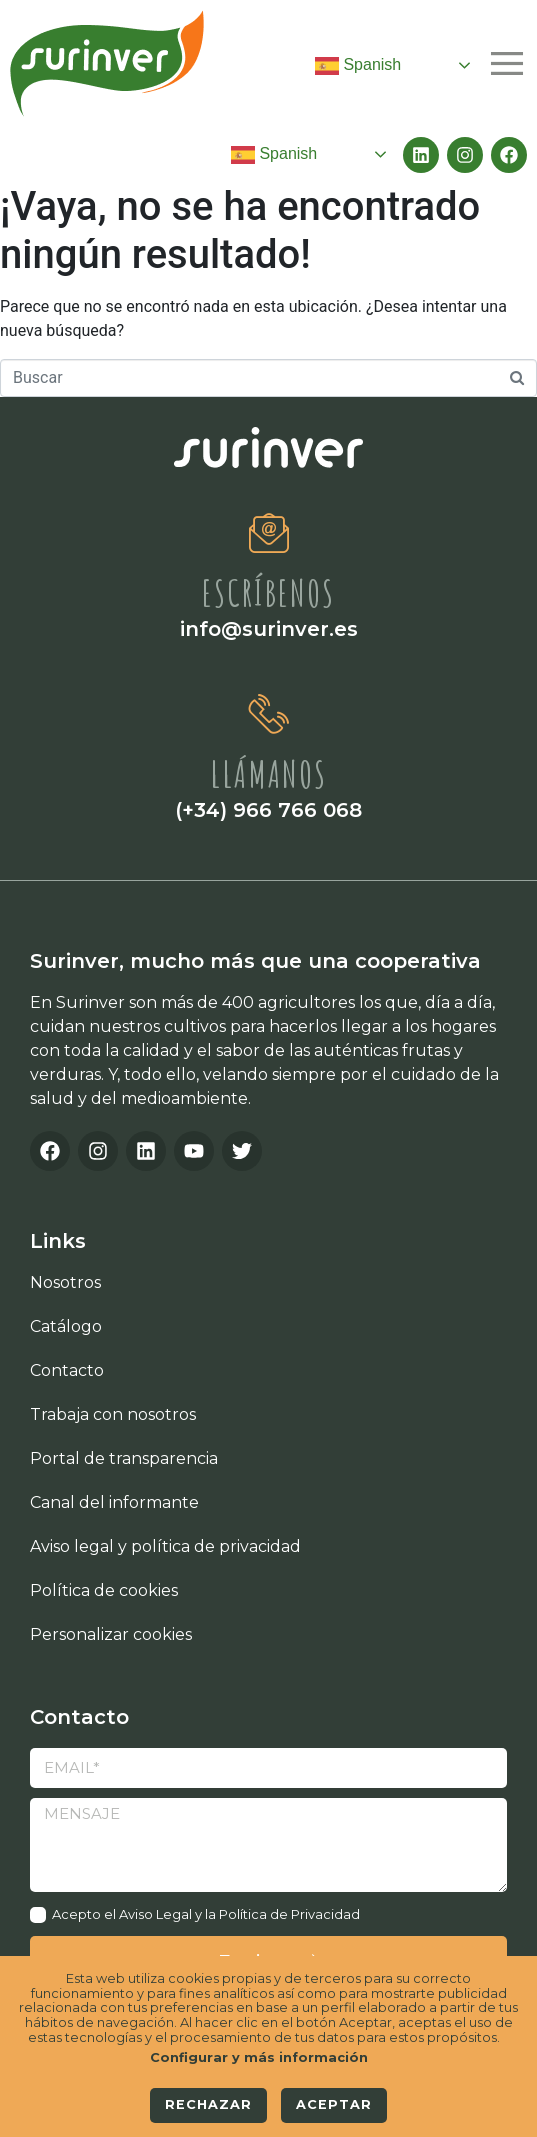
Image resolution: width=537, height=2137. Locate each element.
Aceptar (334, 2104)
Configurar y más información (259, 2058)
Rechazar (208, 2104)
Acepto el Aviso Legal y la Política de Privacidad (206, 1914)
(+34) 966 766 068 (268, 810)
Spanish (358, 66)
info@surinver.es (269, 629)
